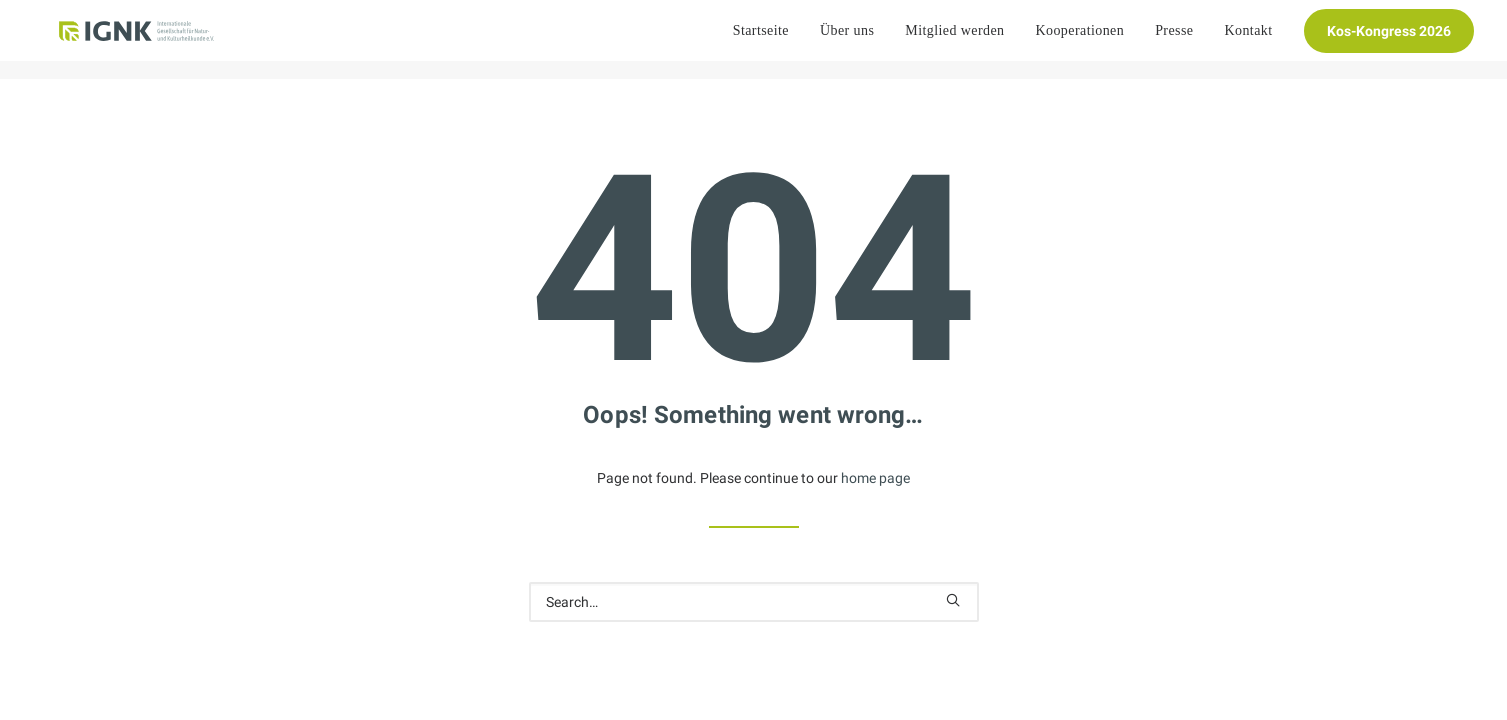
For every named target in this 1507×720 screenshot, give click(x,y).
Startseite (761, 39)
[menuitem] (768, 40)
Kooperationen (1080, 39)
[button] (953, 600)
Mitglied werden (954, 39)
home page (875, 478)
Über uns (847, 39)
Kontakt (1248, 39)
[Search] (754, 602)
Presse (1174, 39)
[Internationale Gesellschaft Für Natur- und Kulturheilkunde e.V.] (133, 40)
